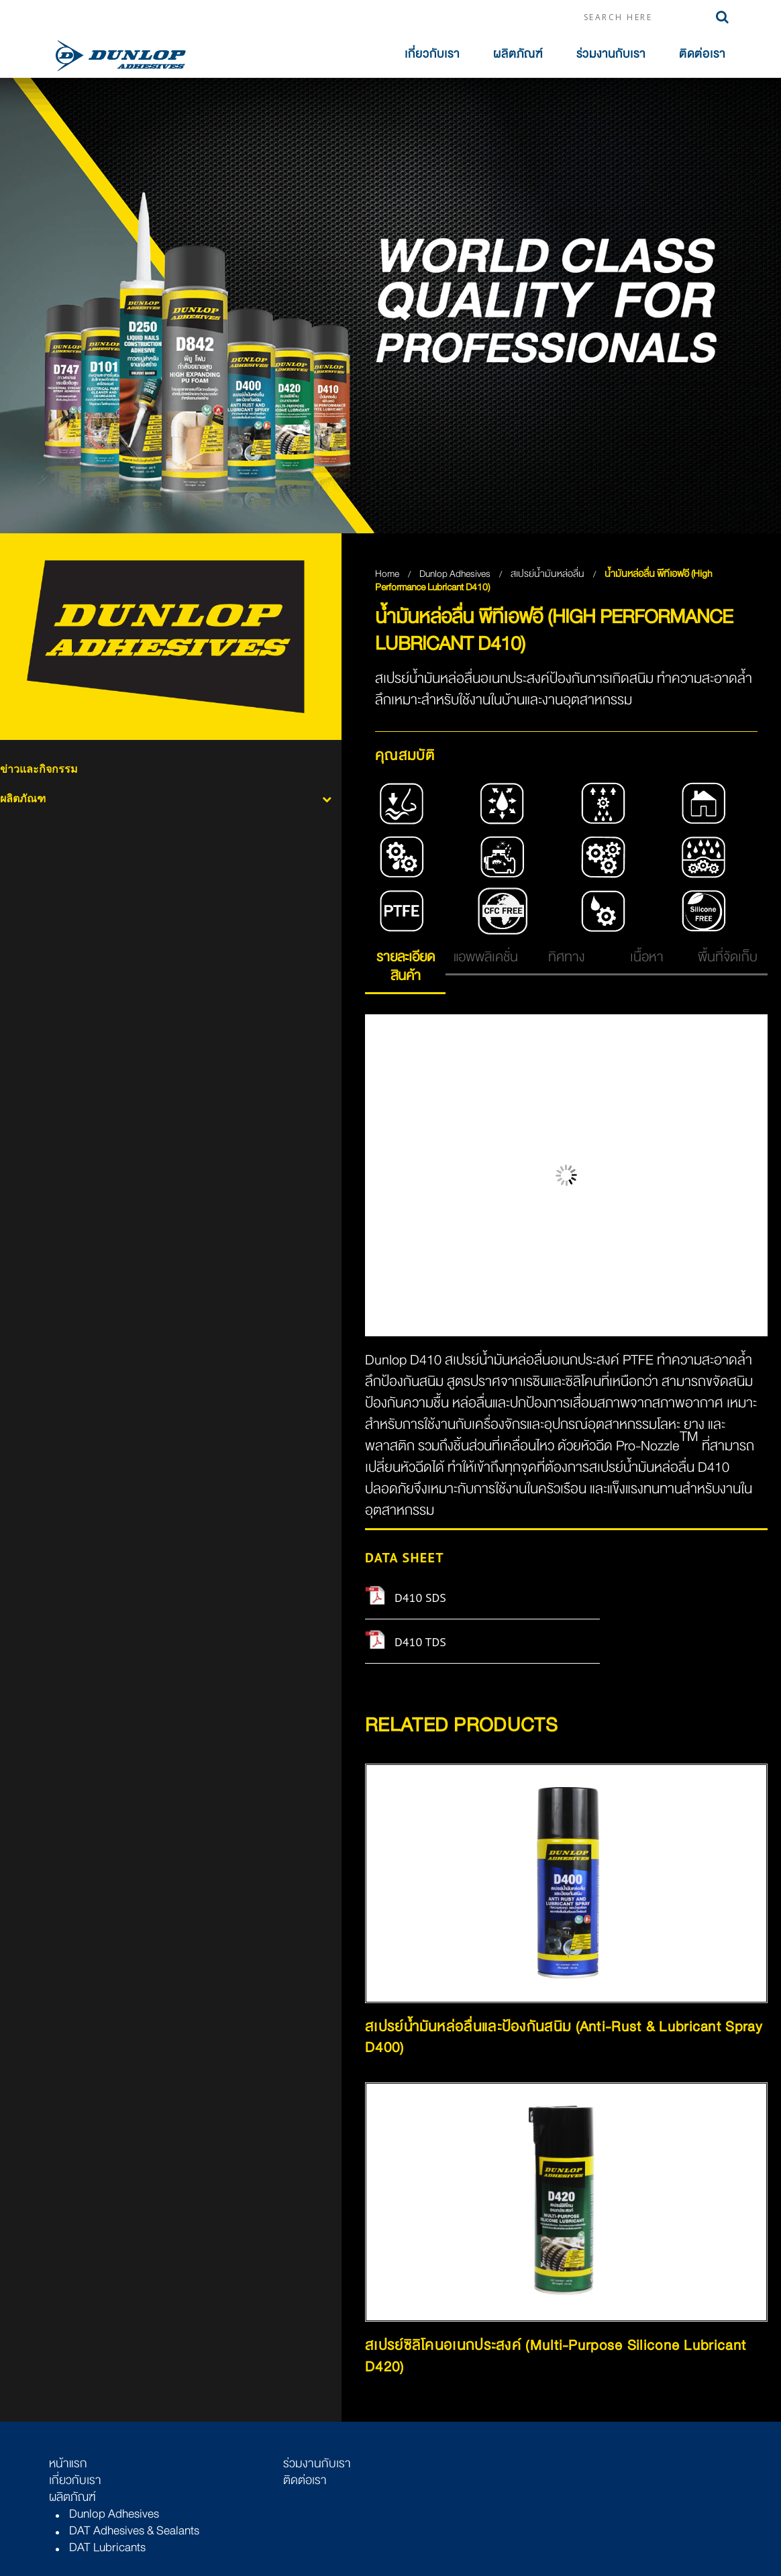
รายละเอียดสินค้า (405, 966)
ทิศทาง (566, 957)
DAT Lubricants (107, 2547)
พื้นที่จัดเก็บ (728, 957)
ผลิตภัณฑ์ (518, 54)
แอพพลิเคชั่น (486, 957)
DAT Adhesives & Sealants (134, 2530)
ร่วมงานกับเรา (610, 54)
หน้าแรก (68, 2463)
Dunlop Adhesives (455, 574)
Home (387, 574)
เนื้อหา (647, 957)
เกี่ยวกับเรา (432, 54)
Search (722, 17)
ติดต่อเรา (702, 54)
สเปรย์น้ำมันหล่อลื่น (548, 574)
